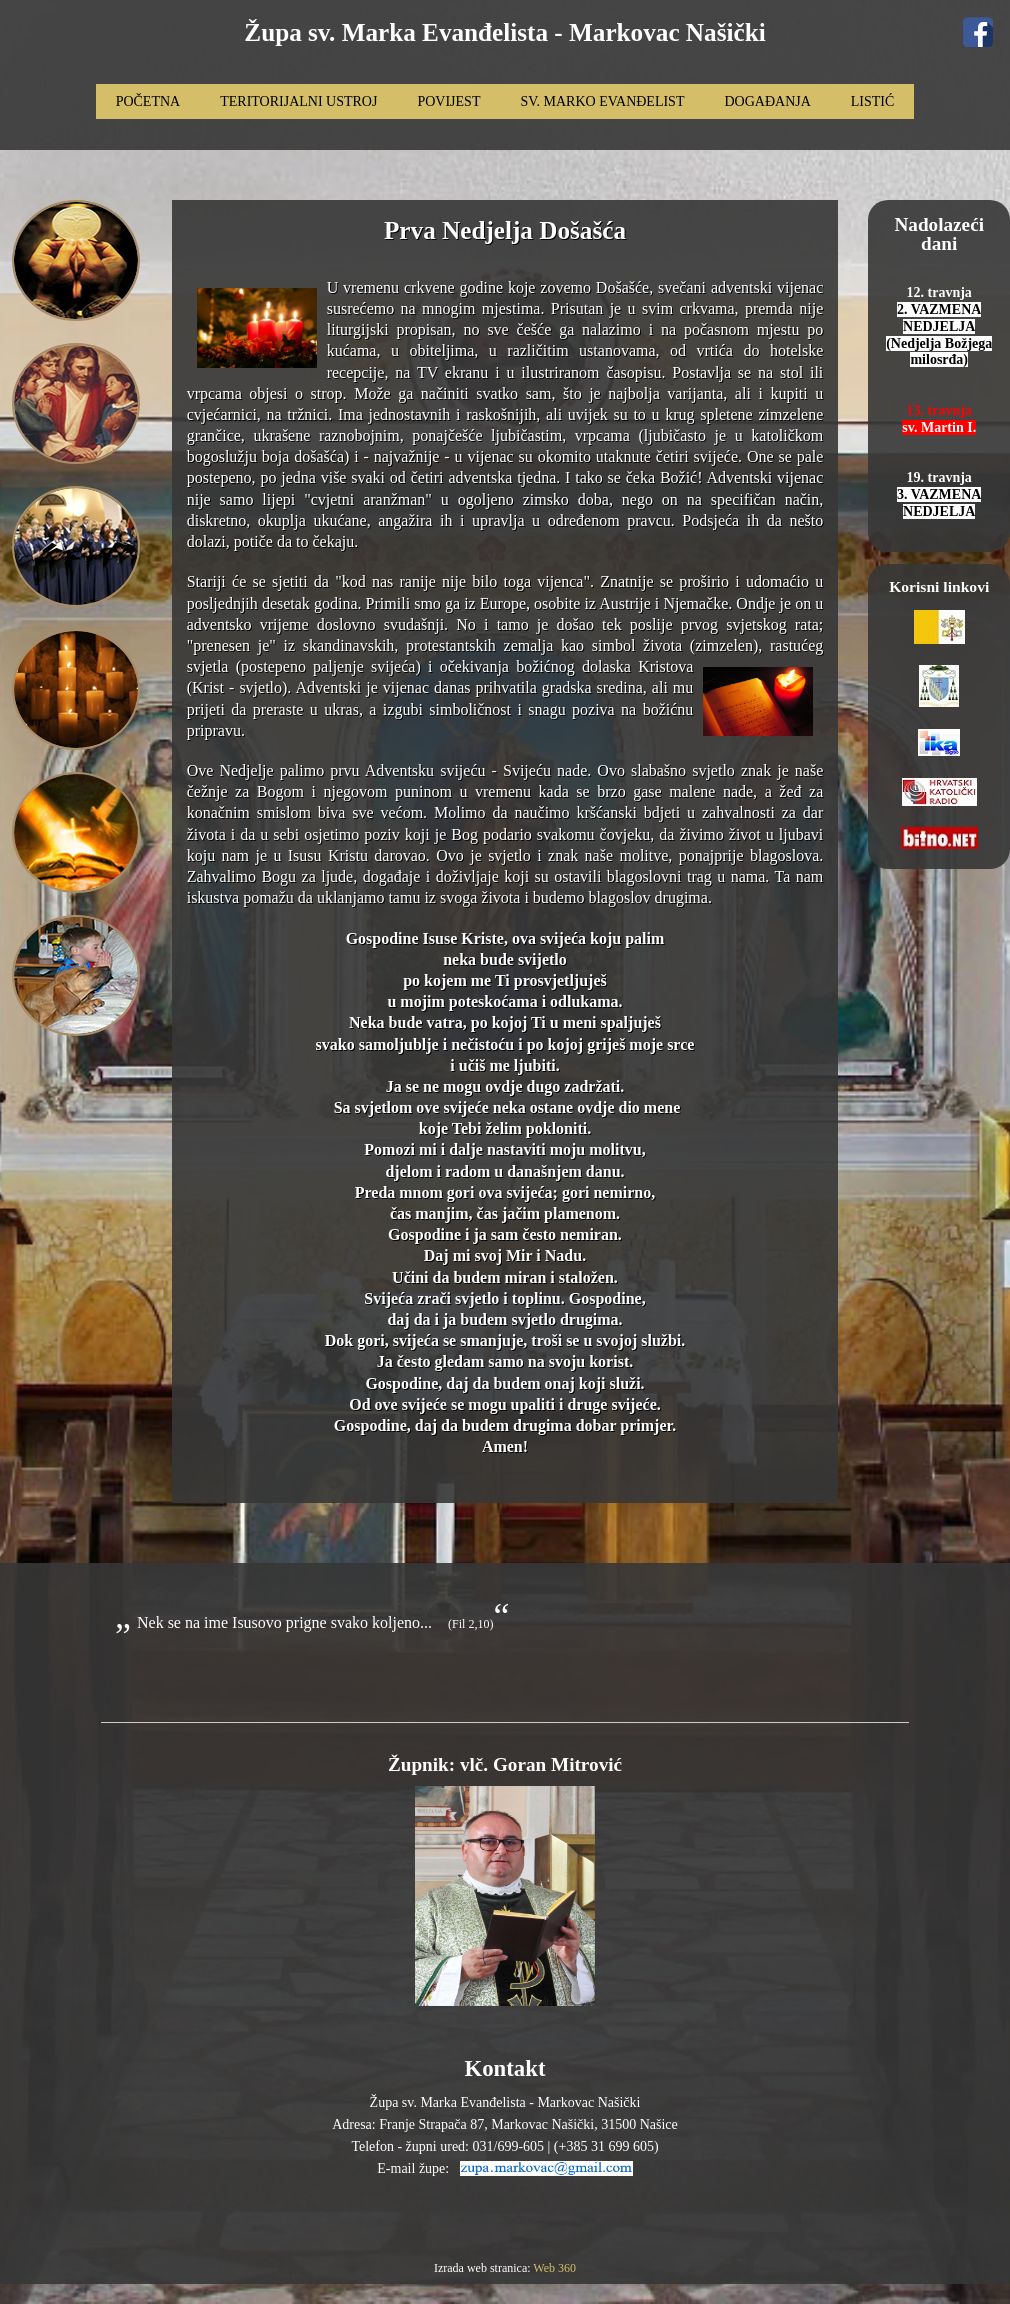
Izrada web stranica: (483, 2268)
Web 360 (554, 2268)
